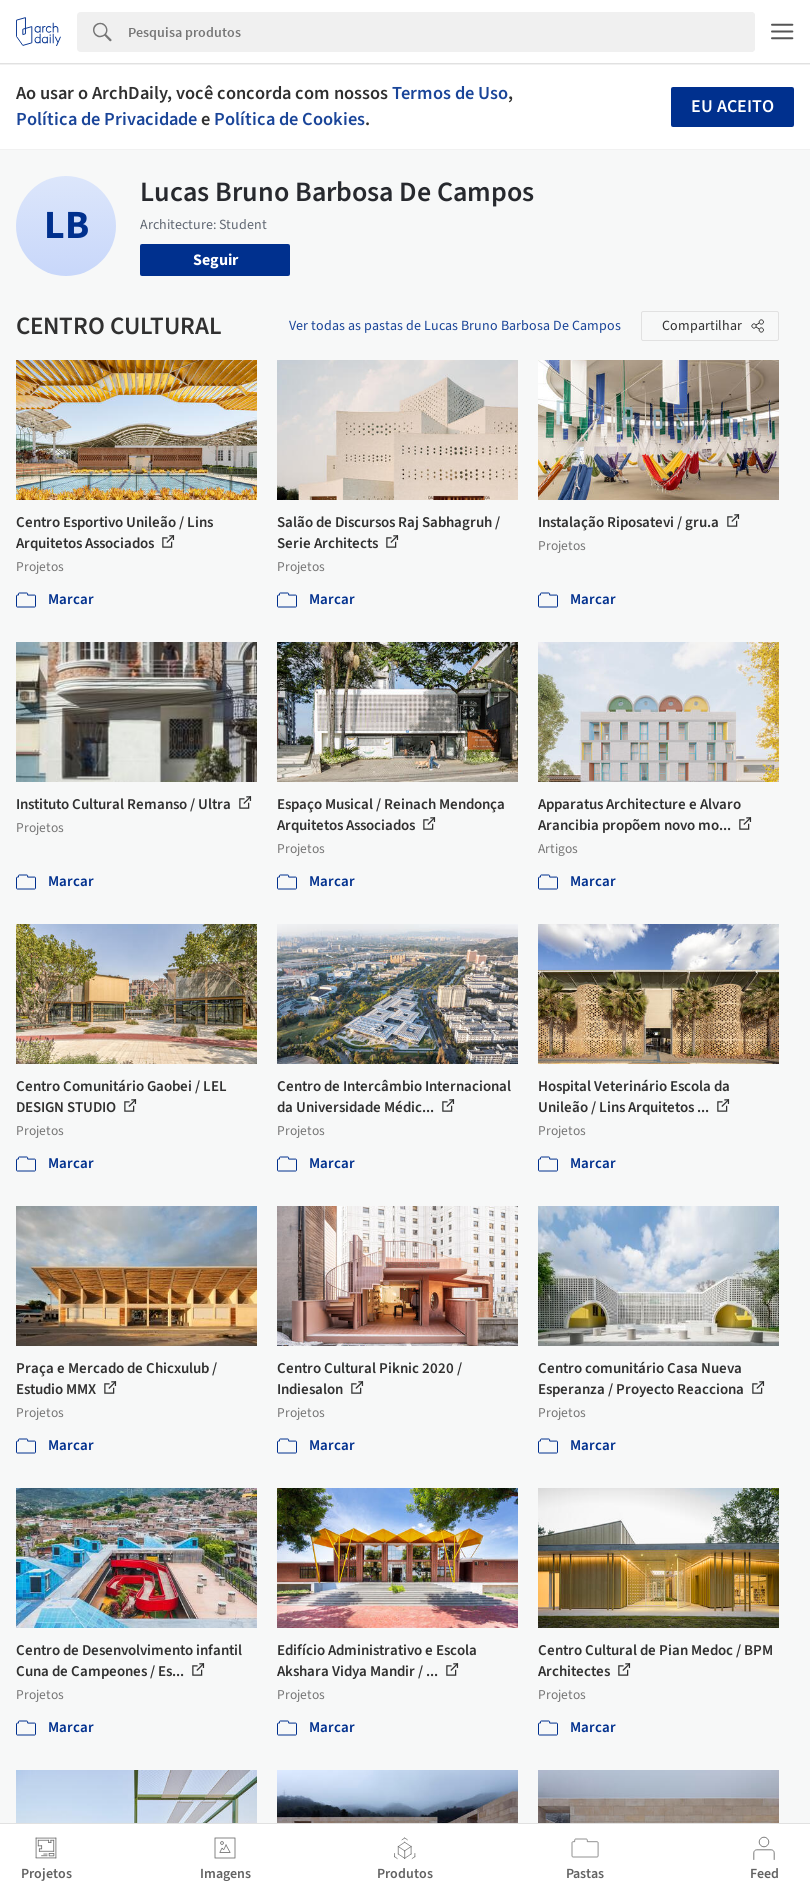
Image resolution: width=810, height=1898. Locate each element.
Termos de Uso (450, 93)
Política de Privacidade (106, 119)
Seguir (215, 260)
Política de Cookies (289, 119)
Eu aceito (732, 106)
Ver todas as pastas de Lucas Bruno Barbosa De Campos (455, 326)
